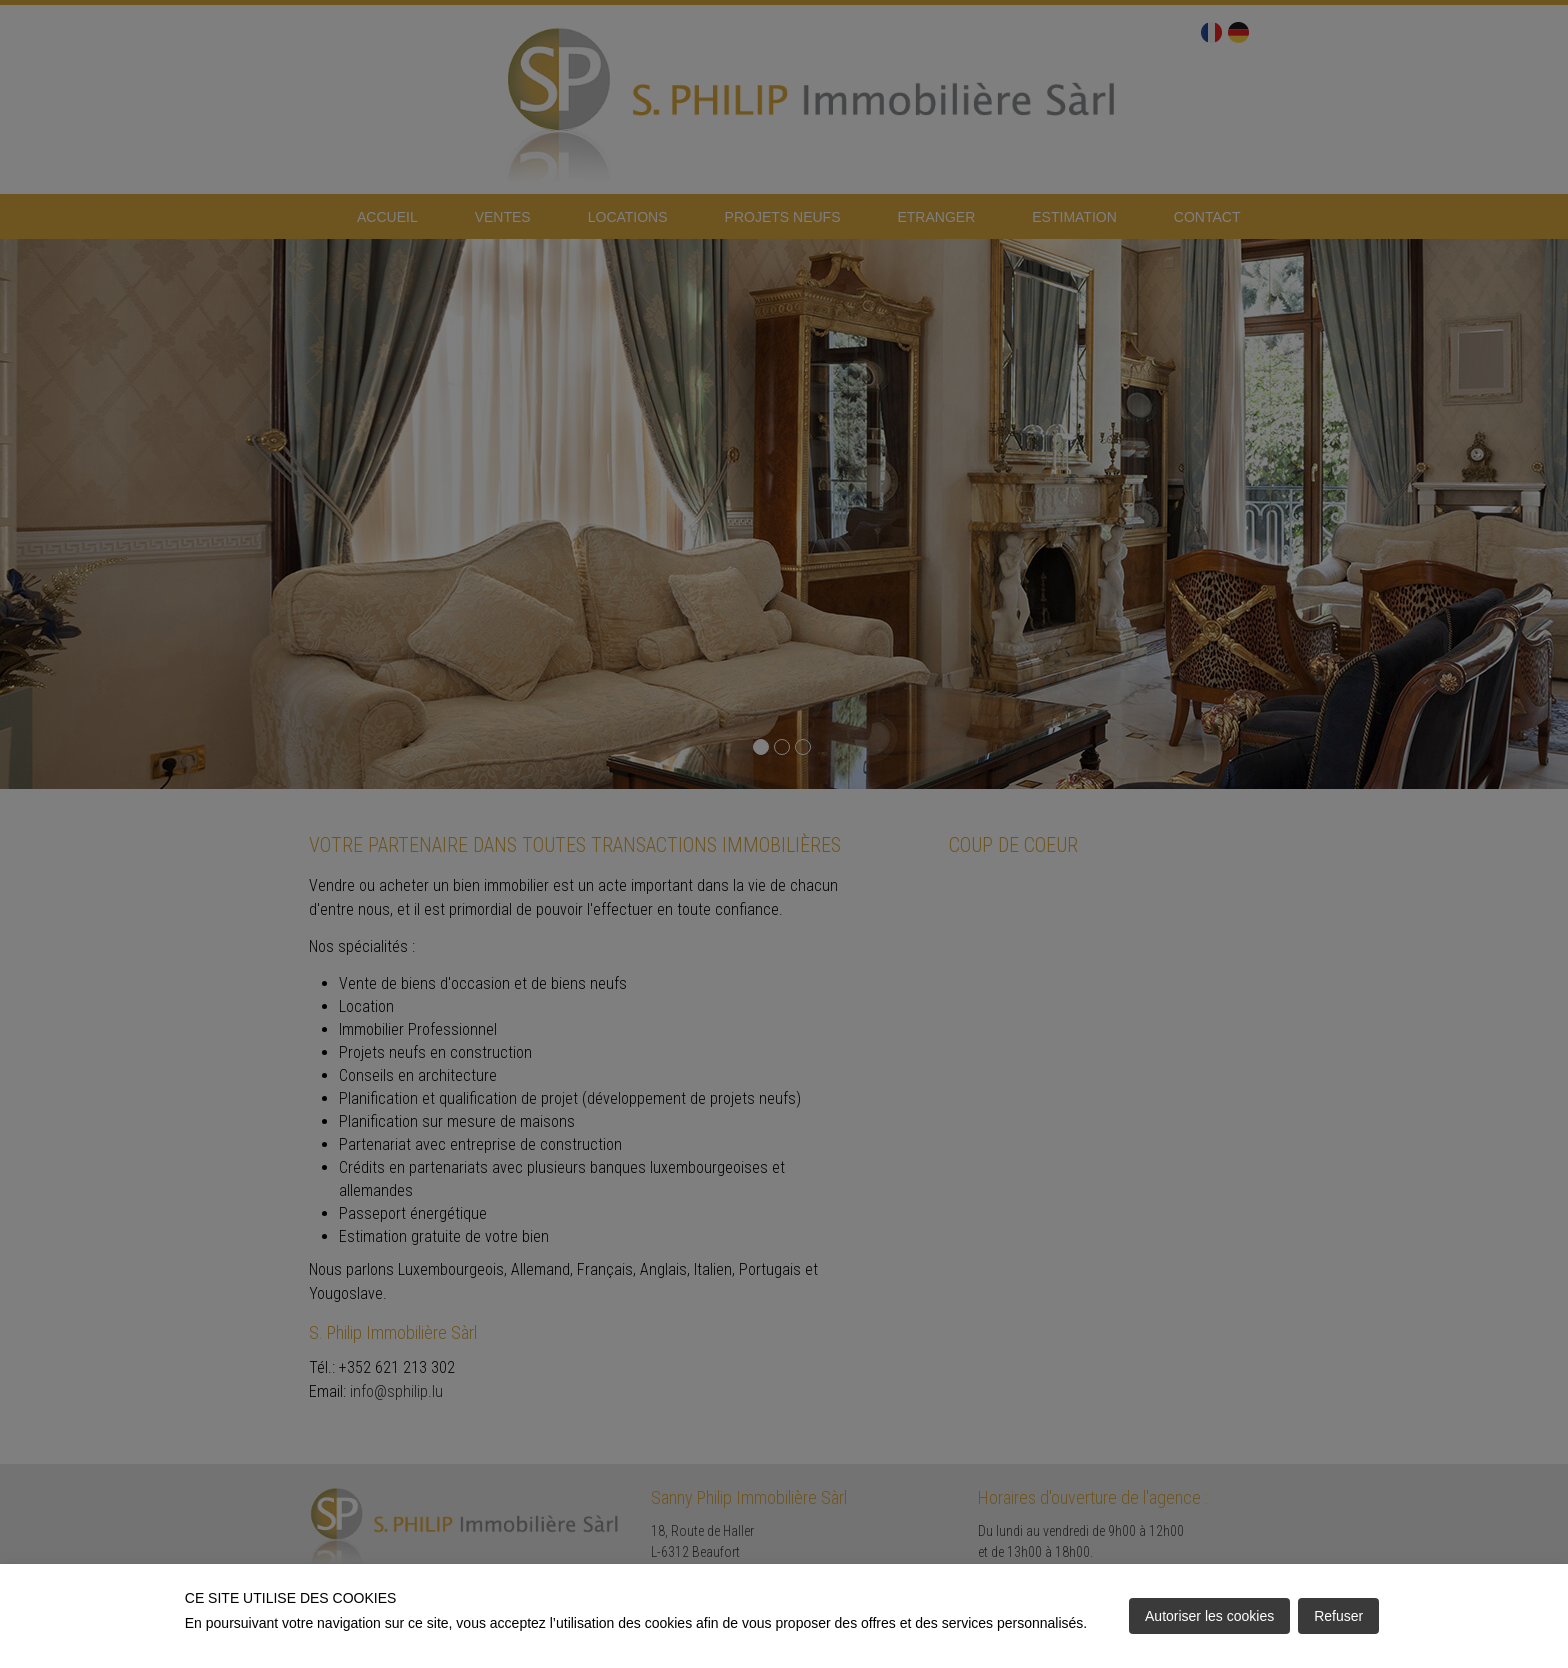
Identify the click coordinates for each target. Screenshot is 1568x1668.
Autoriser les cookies (1209, 1616)
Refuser (1338, 1616)
